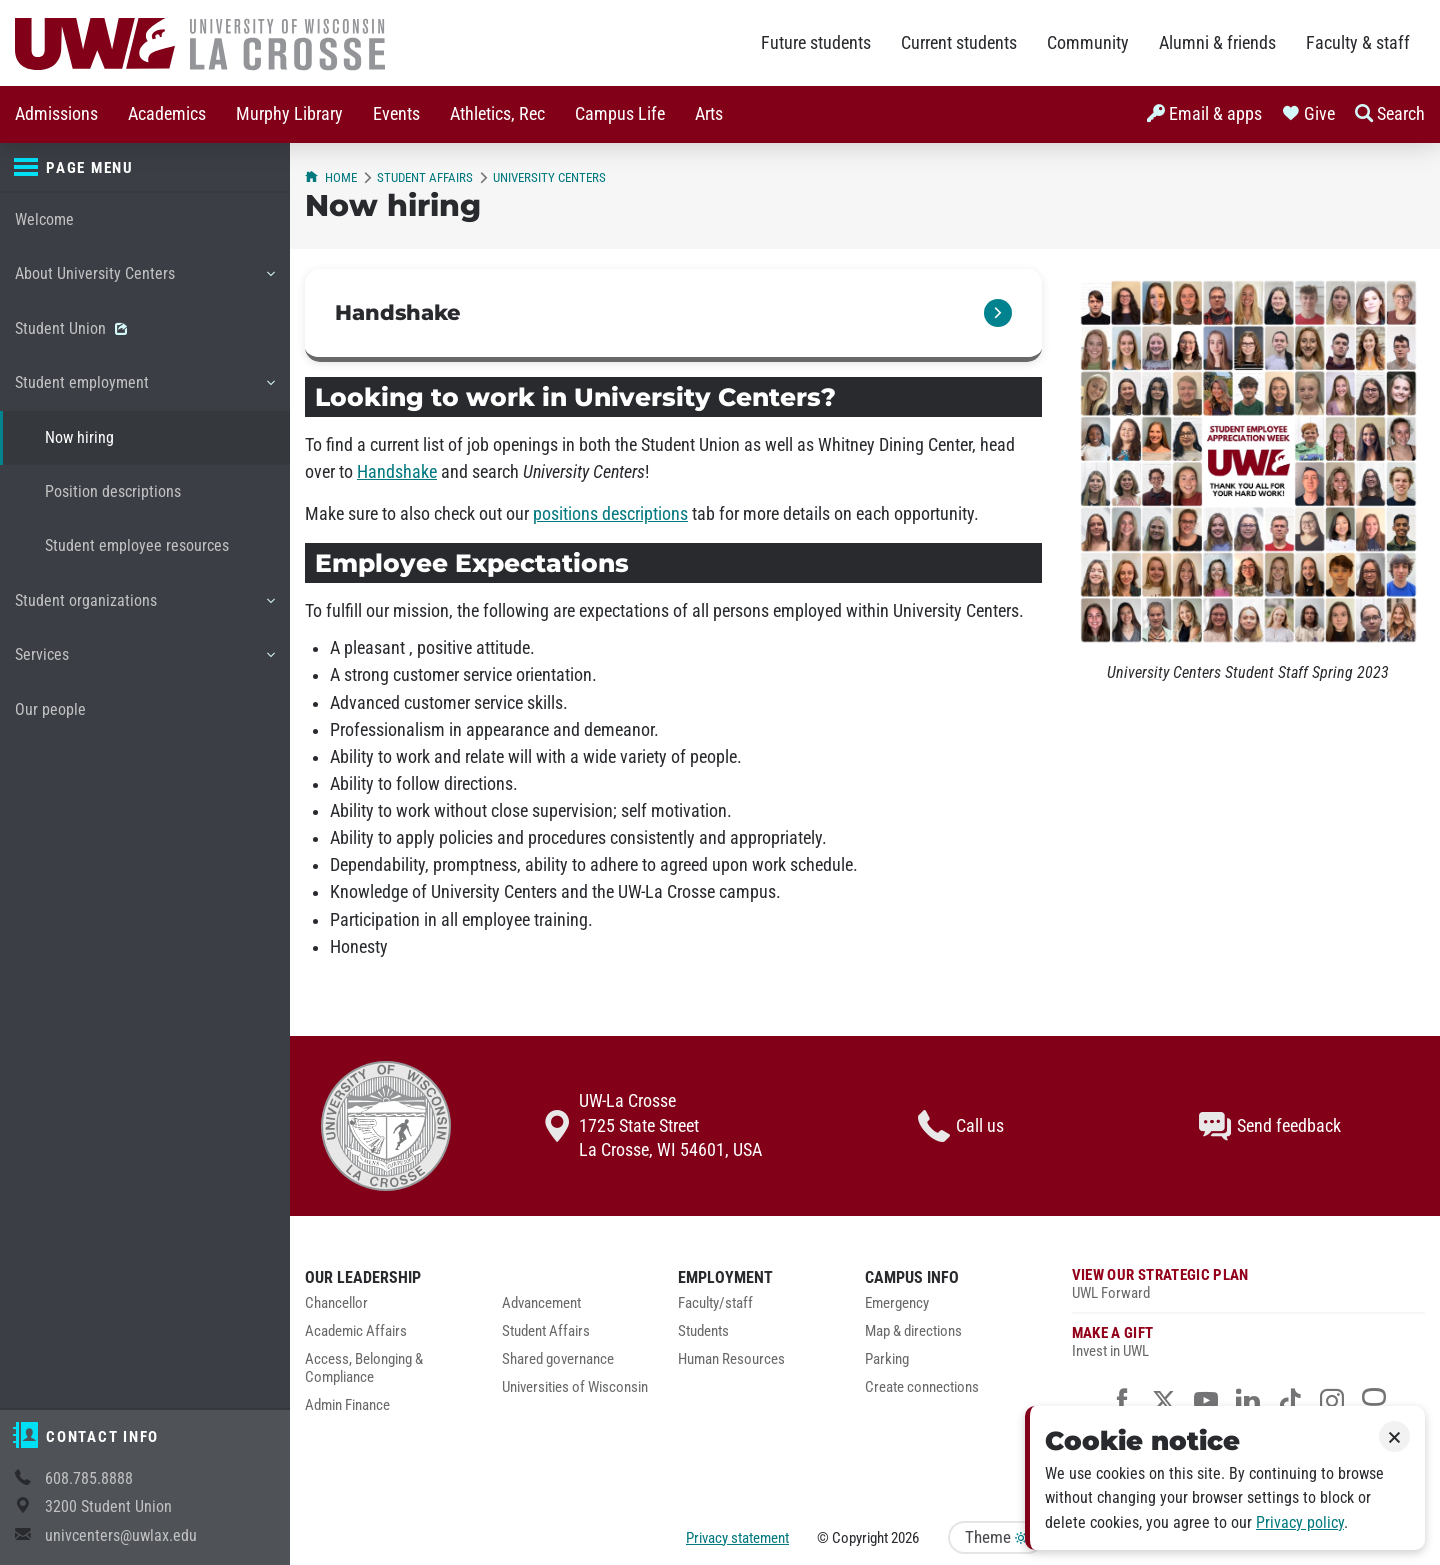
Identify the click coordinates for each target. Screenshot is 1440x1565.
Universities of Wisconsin (575, 1387)
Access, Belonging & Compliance (364, 1368)
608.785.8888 (89, 1478)
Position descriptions (113, 491)
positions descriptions (610, 514)
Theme (996, 1537)
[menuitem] (56, 114)
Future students (816, 43)
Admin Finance (347, 1405)
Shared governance (558, 1359)
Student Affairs (425, 177)
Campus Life (620, 114)
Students (703, 1331)
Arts (709, 114)
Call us (961, 1126)
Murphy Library (289, 114)
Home (331, 177)
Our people (50, 709)
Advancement (541, 1303)
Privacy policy (1300, 1522)
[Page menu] (145, 168)
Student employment (144, 390)
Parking (887, 1359)
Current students (959, 43)
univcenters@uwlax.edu (121, 1535)
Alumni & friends (1217, 43)
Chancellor (336, 1303)
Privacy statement (737, 1538)
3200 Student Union (108, 1506)
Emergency (897, 1303)
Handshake (397, 472)
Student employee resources (137, 545)
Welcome (44, 219)
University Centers (549, 177)
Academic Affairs (356, 1331)
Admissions (56, 114)
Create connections (922, 1387)
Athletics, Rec (497, 114)
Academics (167, 114)
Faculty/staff (715, 1303)
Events (396, 114)
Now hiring (79, 437)
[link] (673, 315)
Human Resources (731, 1359)
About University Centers (144, 281)
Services (144, 662)
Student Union (71, 328)
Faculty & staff (1358, 43)
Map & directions (913, 1331)
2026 (905, 1538)
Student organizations (144, 608)
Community (1088, 43)
